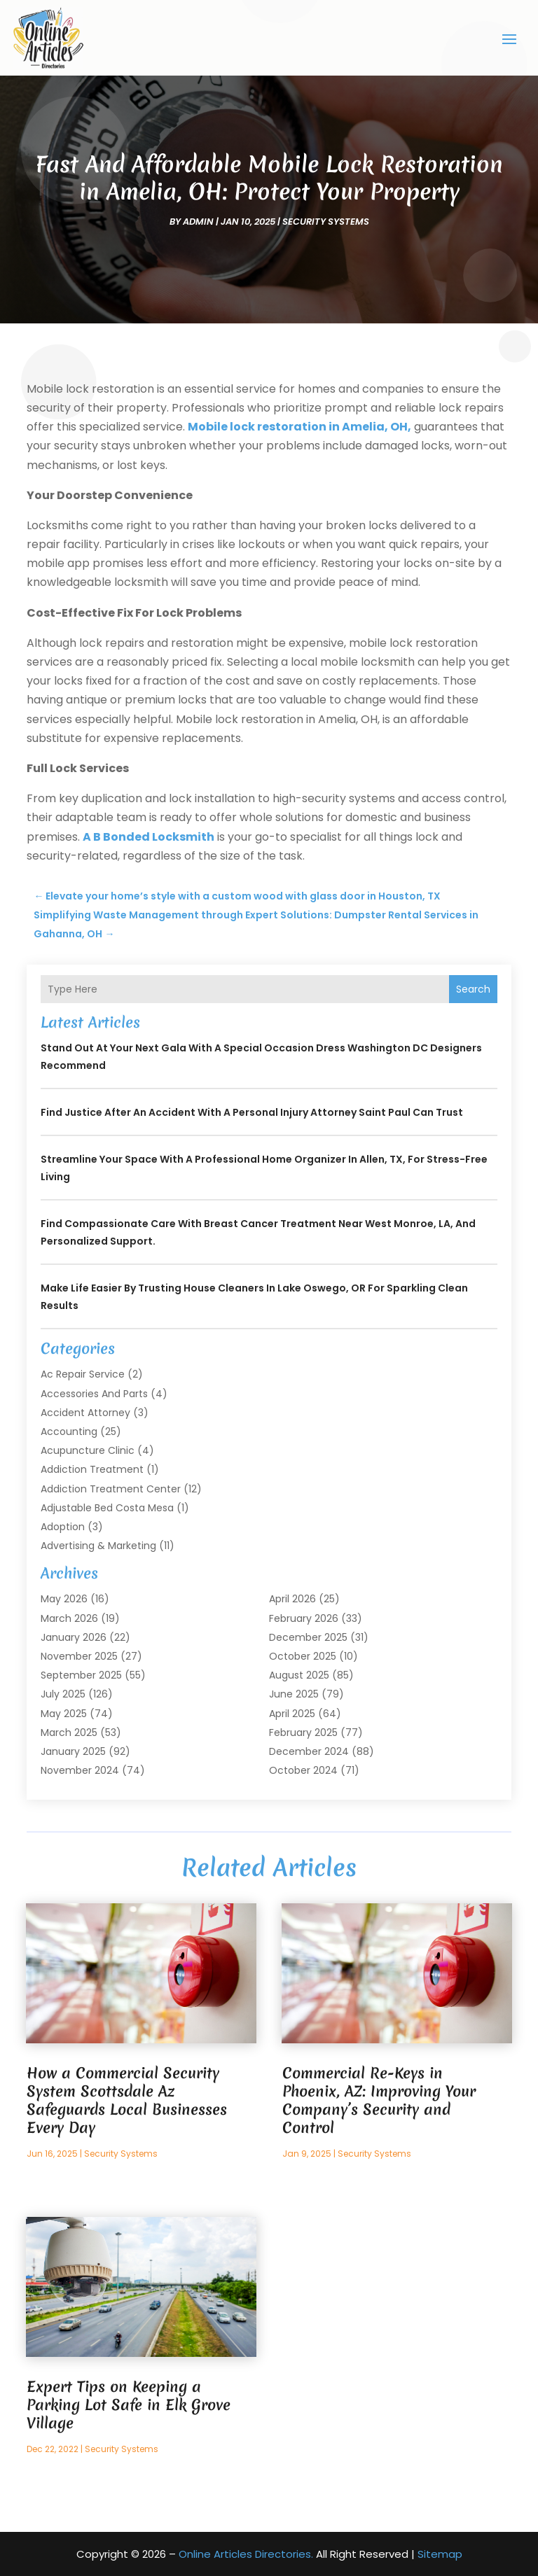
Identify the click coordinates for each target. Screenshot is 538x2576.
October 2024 (303, 1770)
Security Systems (325, 220)
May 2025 (64, 1713)
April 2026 (292, 1599)
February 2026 (303, 1618)
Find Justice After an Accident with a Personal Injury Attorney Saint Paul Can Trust (252, 1112)
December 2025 (308, 1637)
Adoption (63, 1526)
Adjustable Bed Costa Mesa (107, 1507)
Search (473, 989)
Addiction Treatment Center (111, 1488)
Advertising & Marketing (98, 1546)
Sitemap (440, 2554)
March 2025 (69, 1732)
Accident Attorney (85, 1412)
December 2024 (309, 1751)
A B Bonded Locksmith (148, 836)
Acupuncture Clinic (87, 1450)
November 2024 (80, 1770)
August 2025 (299, 1675)
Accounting (69, 1431)
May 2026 (64, 1599)
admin (198, 220)
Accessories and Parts (94, 1393)
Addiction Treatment (92, 1469)
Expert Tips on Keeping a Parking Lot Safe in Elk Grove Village (128, 2404)
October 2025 (302, 1656)
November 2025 (79, 1656)
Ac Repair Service (83, 1374)
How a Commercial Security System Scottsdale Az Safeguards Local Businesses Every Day (127, 2100)
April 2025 (292, 1713)
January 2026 (73, 1637)
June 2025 (294, 1694)
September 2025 (81, 1675)
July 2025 (63, 1694)
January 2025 (73, 1751)
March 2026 (69, 1618)
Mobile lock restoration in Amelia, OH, (299, 427)
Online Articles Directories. (246, 2554)
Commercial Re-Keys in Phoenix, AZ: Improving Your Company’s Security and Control (379, 2100)
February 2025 (303, 1732)
